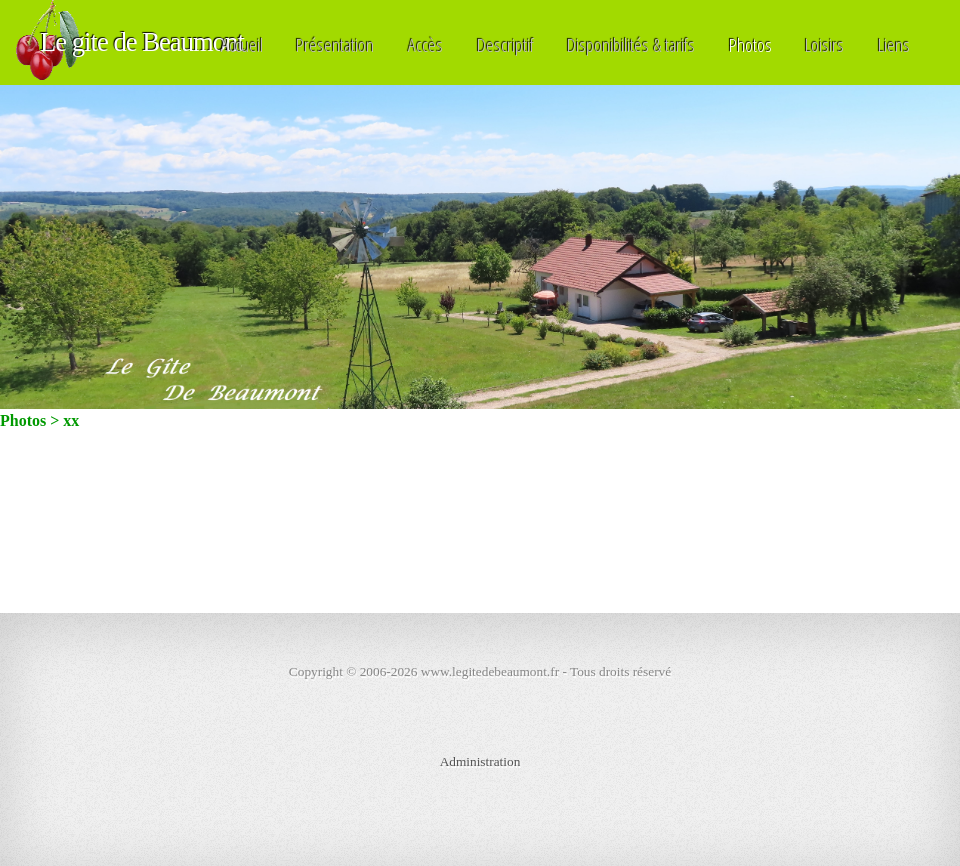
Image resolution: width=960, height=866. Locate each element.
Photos (750, 44)
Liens (894, 44)
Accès (425, 44)
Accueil (242, 44)
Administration (480, 761)
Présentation (335, 44)
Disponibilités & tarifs (631, 44)
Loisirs (824, 44)
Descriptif (505, 44)
